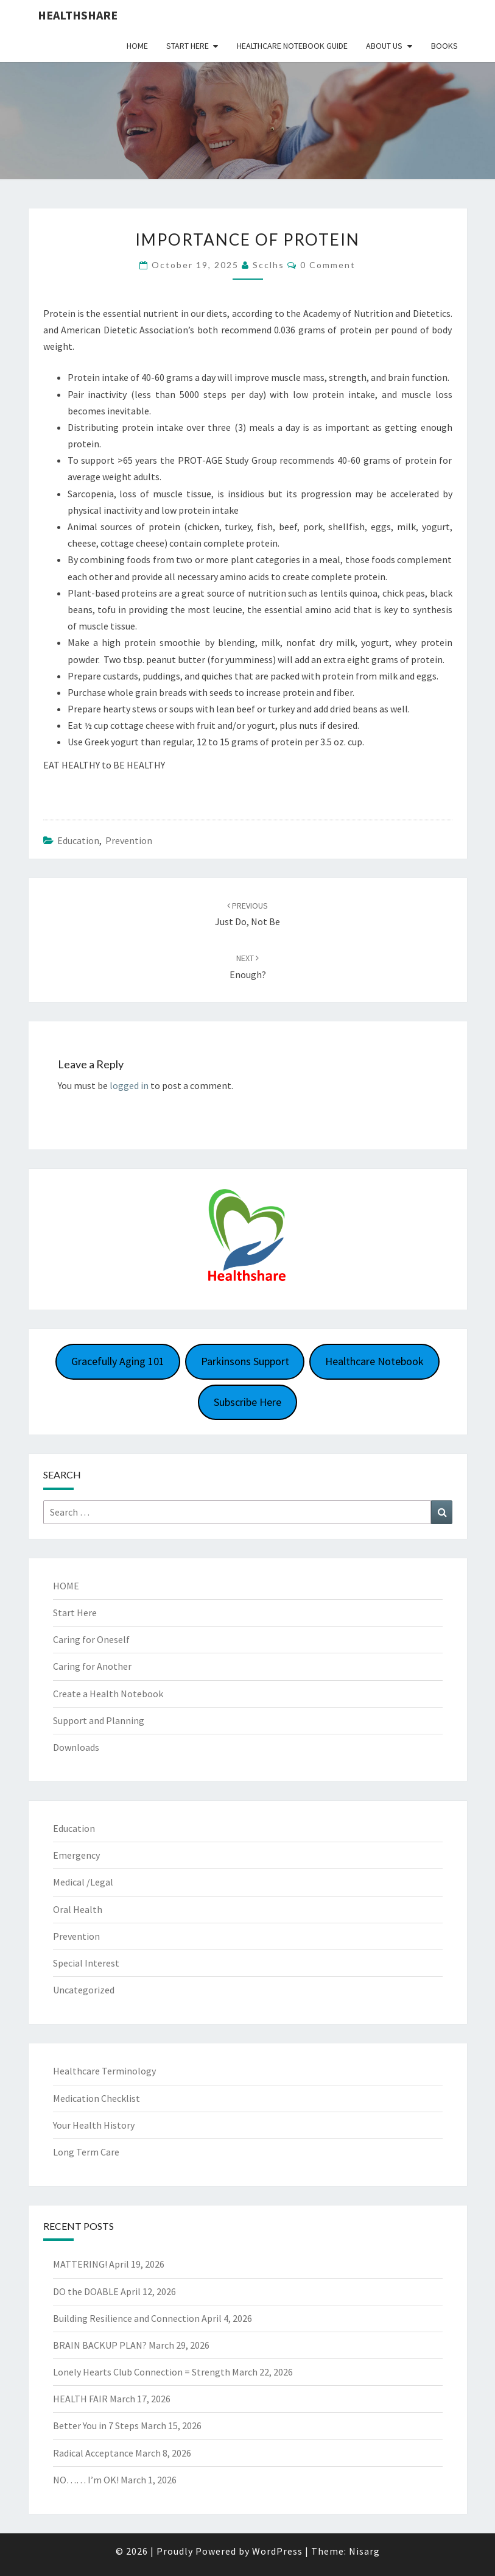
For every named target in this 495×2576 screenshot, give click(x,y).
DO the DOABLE (86, 2291)
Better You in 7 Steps (96, 2425)
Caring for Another (92, 1666)
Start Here (187, 45)
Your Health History (94, 2125)
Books (444, 45)
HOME (66, 1586)
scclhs (268, 265)
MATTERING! (80, 2264)
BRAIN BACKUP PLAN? (100, 2345)
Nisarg (364, 2551)
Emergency (76, 1855)
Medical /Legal (83, 1882)
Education (78, 840)
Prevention (128, 840)
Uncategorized (83, 1990)
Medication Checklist (96, 2098)
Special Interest (86, 1963)
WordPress (277, 2551)
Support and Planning (98, 1720)
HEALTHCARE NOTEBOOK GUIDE (292, 45)
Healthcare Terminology (104, 2071)
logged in (129, 1085)
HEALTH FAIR (80, 2399)
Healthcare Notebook (374, 1361)
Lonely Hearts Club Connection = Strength (141, 2372)
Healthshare (78, 15)
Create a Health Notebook (108, 1693)
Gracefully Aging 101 (117, 1361)
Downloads (76, 1747)
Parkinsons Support (245, 1361)
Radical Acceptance (93, 2453)
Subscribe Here (247, 1402)
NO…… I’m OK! (86, 2480)
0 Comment (328, 265)
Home (137, 45)
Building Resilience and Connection (126, 2318)
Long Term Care (86, 2152)
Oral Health (77, 1909)
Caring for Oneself (91, 1639)
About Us (384, 45)
